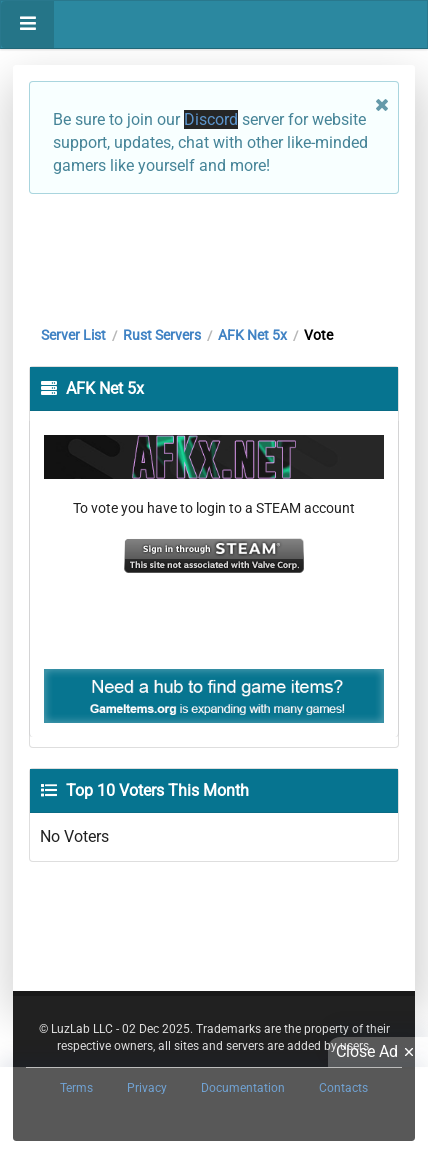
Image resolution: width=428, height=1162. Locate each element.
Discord (211, 119)
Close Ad (378, 1052)
